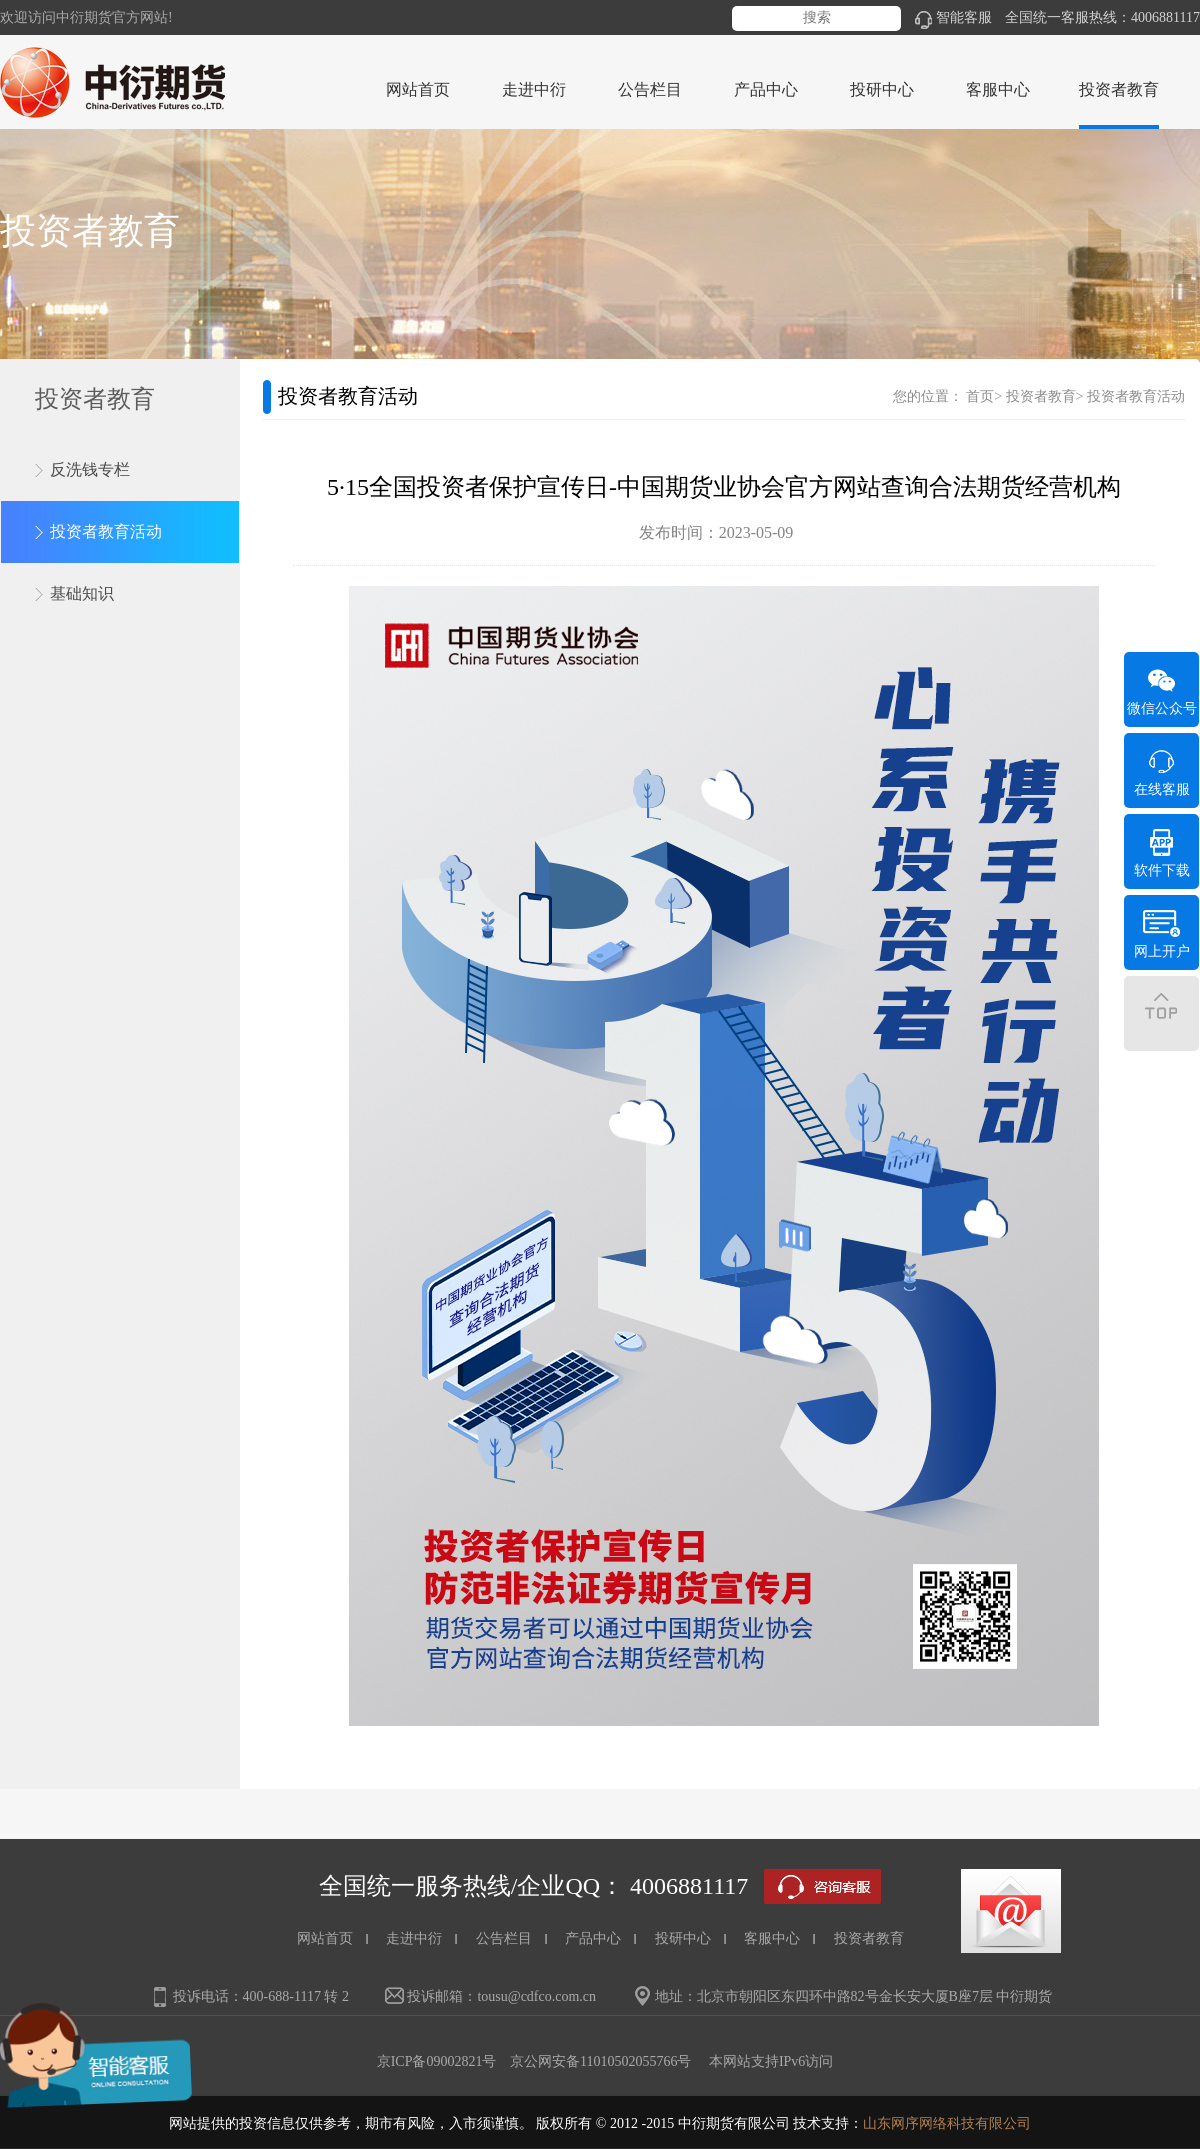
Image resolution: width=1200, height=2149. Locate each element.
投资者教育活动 (106, 531)
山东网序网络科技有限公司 (947, 2123)
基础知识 (82, 593)
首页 (980, 396)
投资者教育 (1041, 396)
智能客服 (953, 17)
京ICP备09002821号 (437, 2061)
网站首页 (418, 89)
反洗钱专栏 (90, 469)
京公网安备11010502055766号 (600, 2061)
